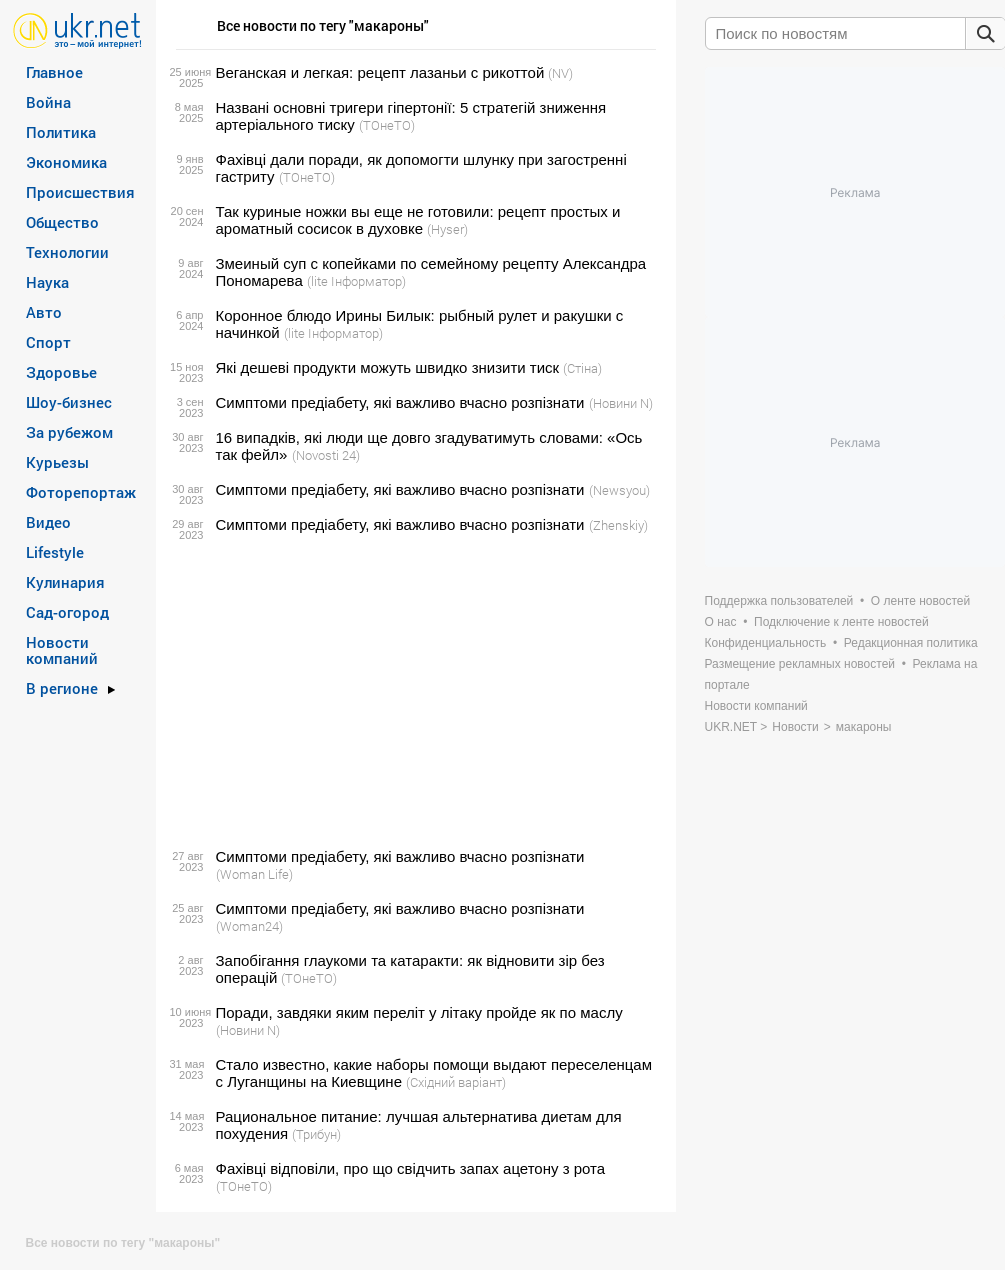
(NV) (560, 73)
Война (48, 102)
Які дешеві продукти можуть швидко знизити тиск (388, 367)
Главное (54, 72)
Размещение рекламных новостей (800, 664)
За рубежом (69, 432)
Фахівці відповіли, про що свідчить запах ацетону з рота (411, 1168)
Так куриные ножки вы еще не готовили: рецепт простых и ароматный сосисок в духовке (418, 220)
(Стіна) (582, 368)
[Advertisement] (413, 691)
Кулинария (65, 582)
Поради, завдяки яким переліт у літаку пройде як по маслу (419, 1012)
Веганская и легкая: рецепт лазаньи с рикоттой (380, 72)
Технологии (67, 252)
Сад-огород (67, 612)
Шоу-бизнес (69, 402)
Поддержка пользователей (779, 601)
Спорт (48, 342)
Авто (44, 312)
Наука (47, 282)
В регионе (62, 688)
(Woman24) (249, 926)
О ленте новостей (920, 601)
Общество (62, 222)
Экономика (66, 162)
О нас (721, 622)
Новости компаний (62, 650)
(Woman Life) (254, 874)
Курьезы (57, 462)
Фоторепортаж (81, 492)
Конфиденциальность (766, 643)
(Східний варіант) (456, 1082)
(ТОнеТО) (387, 125)
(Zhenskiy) (618, 525)
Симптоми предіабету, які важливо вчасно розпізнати (400, 402)
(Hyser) (447, 229)
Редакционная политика (911, 643)
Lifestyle (55, 552)
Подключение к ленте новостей (841, 622)
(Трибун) (316, 1134)
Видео (48, 522)
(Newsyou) (619, 490)
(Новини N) (621, 403)
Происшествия (80, 192)
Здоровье (61, 372)
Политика (61, 132)
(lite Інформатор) (356, 281)
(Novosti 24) (326, 455)
